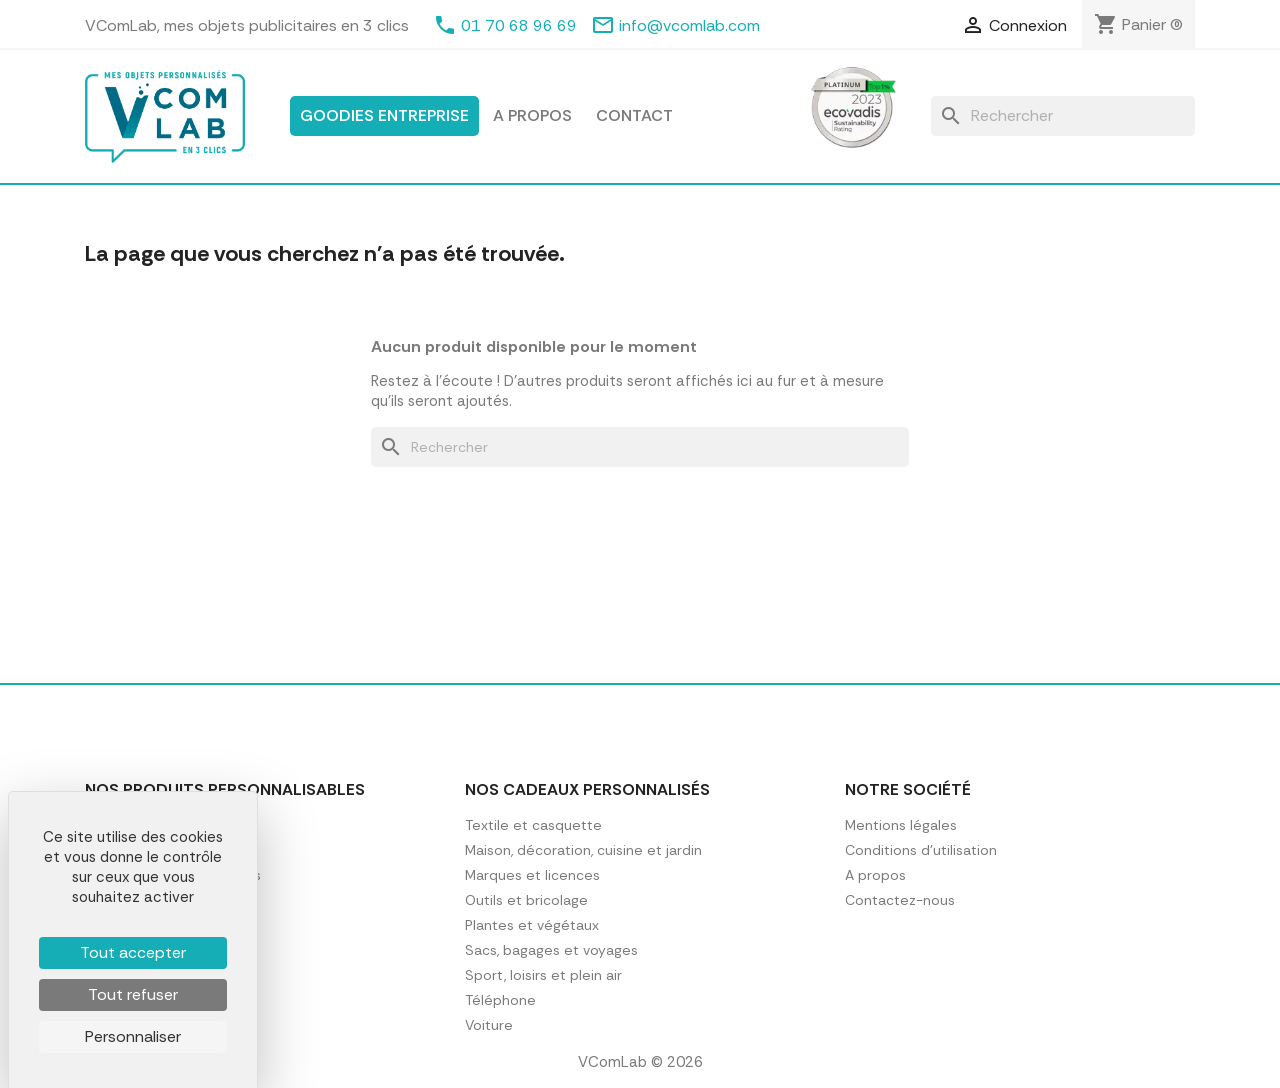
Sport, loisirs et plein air (543, 975)
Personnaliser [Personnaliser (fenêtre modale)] (133, 1036)
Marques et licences (532, 875)
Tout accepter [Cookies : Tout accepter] (133, 952)
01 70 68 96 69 (519, 25)
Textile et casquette (533, 825)
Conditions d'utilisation (921, 850)
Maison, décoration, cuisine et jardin (583, 850)
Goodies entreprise (384, 115)
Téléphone (500, 1000)
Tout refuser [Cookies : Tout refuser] (133, 994)
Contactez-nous (900, 900)
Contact (634, 115)
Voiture (489, 1025)
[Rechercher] (1063, 116)
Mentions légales (901, 825)
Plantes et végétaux (532, 925)
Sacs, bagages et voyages (551, 950)
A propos (532, 115)
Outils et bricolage (526, 900)
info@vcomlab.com (689, 25)
